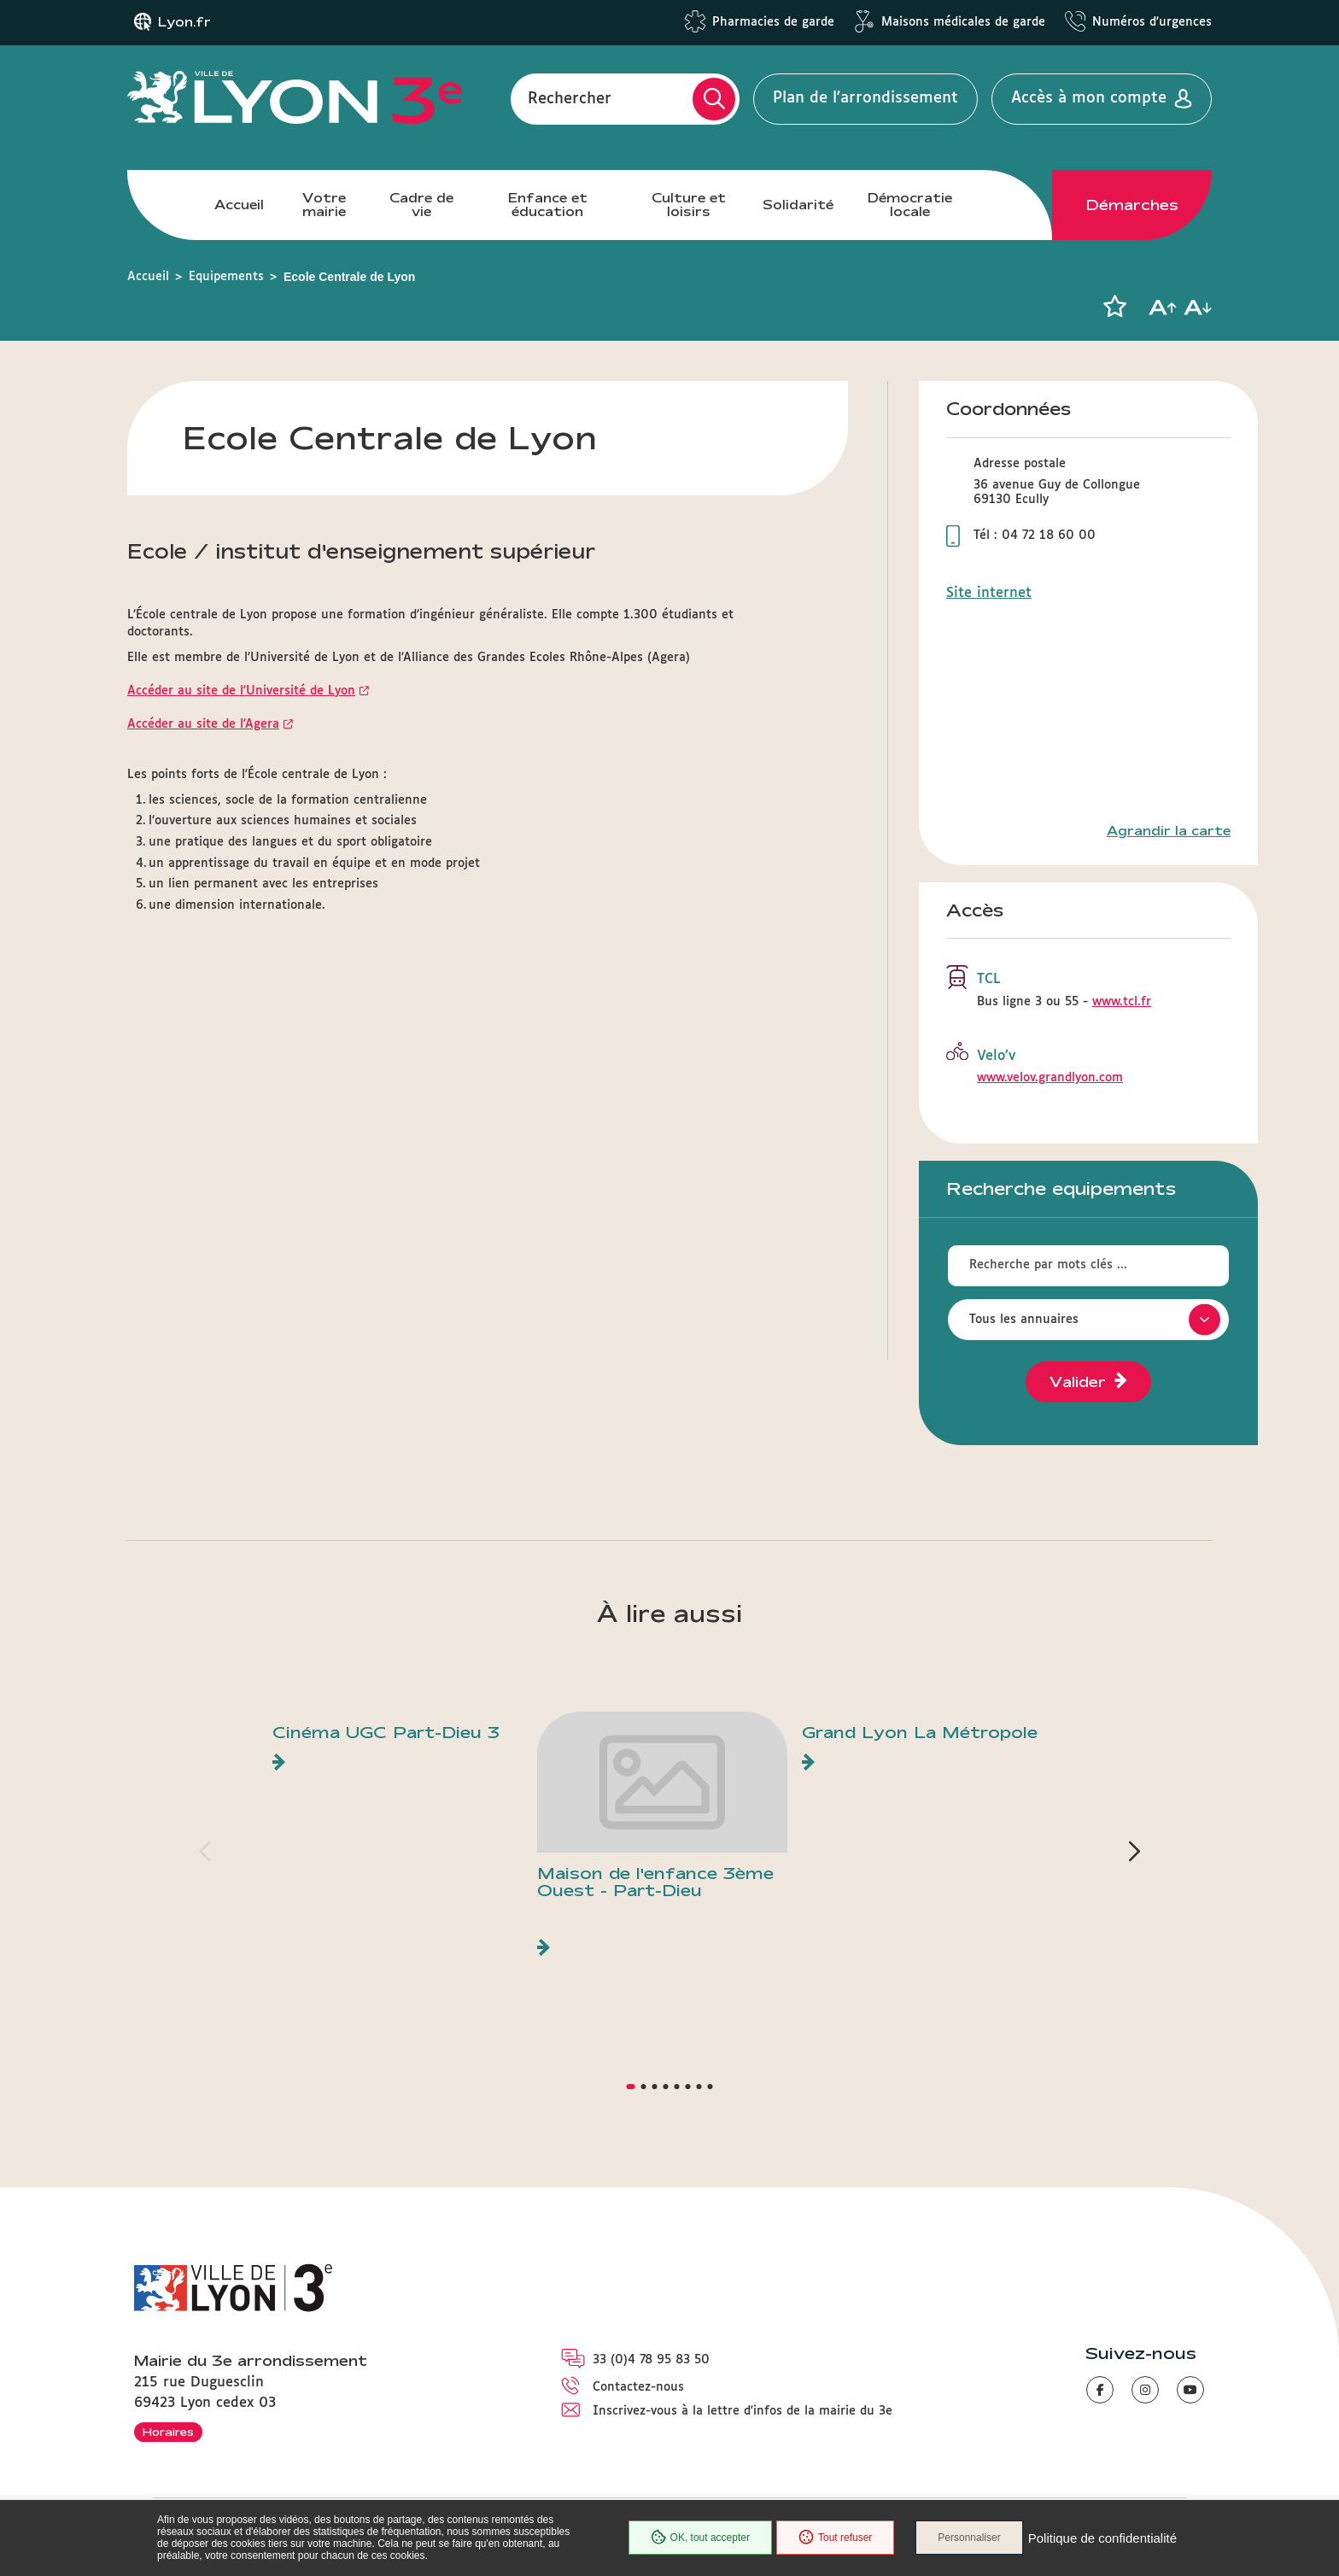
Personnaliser (969, 2538)
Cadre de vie (421, 204)
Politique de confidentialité (1102, 2538)
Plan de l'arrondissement (865, 98)
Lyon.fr (184, 22)
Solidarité (798, 204)
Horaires (168, 2432)
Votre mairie (324, 204)
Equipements (226, 277)
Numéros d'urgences (1152, 22)
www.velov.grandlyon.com (1050, 1078)
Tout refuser (835, 2537)
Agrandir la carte (1169, 831)
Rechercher (569, 98)
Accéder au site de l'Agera (203, 724)
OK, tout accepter (700, 2537)
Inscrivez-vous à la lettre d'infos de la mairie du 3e (742, 2411)
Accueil (239, 204)
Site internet (989, 593)
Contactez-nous (638, 2387)
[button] (1114, 306)
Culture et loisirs (689, 204)
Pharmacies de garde (773, 22)
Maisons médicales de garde (963, 22)
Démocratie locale (910, 204)
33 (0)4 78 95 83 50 (651, 2360)
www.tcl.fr (1121, 1002)
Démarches (1132, 205)
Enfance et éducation (548, 204)
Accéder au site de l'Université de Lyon (241, 691)
